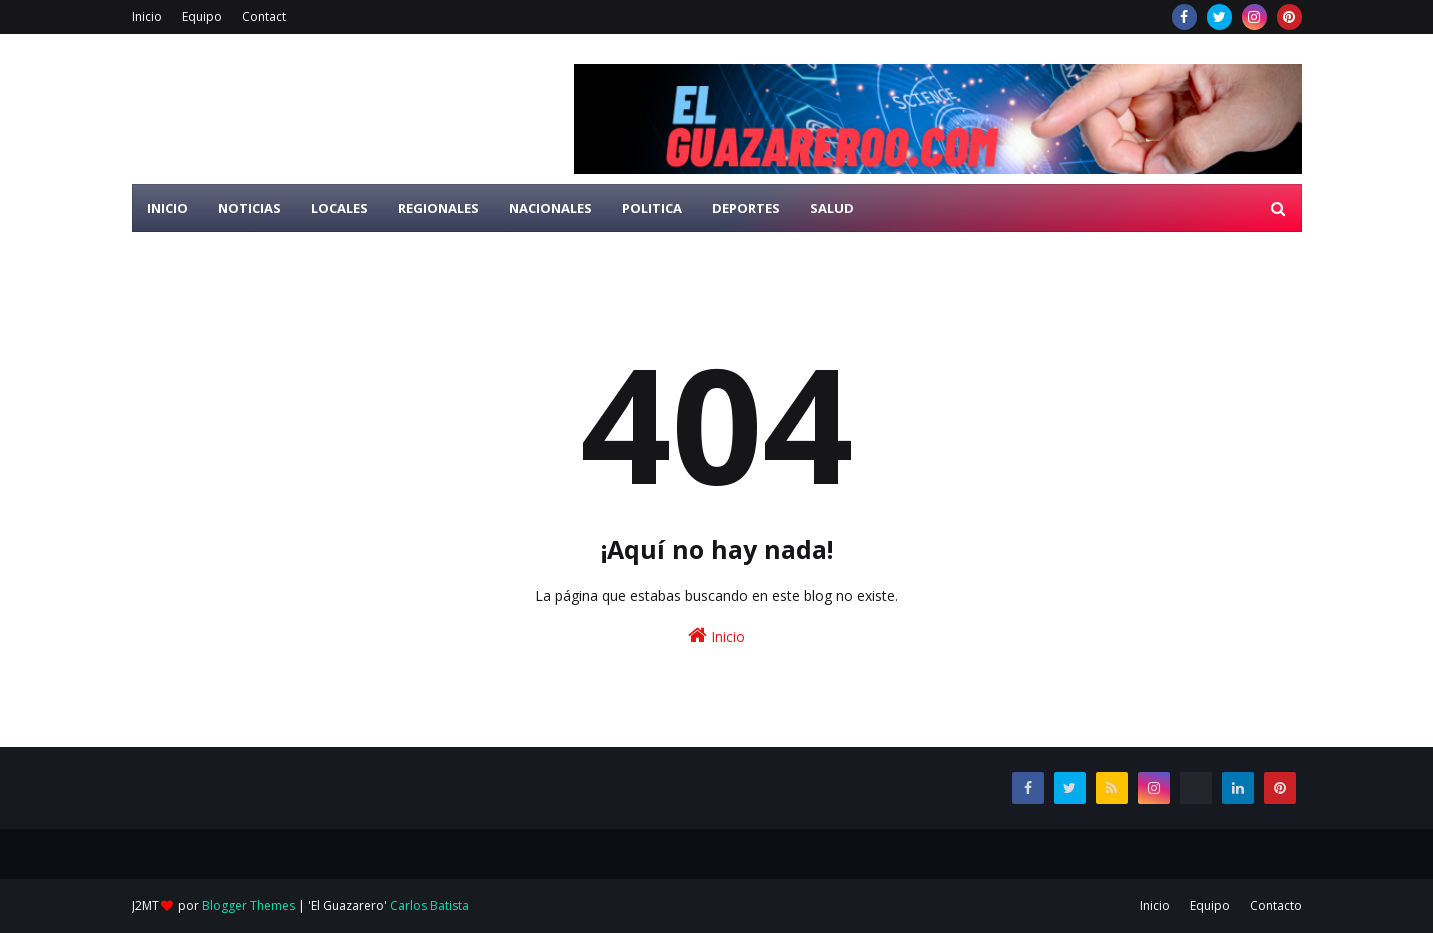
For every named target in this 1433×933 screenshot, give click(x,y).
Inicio (147, 16)
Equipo (202, 16)
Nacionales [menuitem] (550, 208)
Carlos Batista (429, 905)
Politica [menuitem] (652, 208)
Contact (264, 16)
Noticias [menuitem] (249, 208)
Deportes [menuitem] (746, 208)
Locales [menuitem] (339, 208)
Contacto (1276, 905)
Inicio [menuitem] (167, 208)
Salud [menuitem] (832, 208)
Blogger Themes (248, 905)
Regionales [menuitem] (438, 208)
